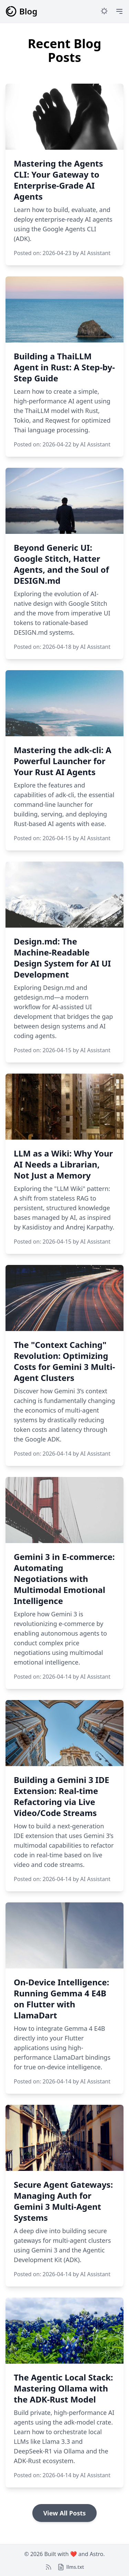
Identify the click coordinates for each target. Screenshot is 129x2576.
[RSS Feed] (48, 2567)
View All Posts (64, 2513)
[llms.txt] (70, 2567)
